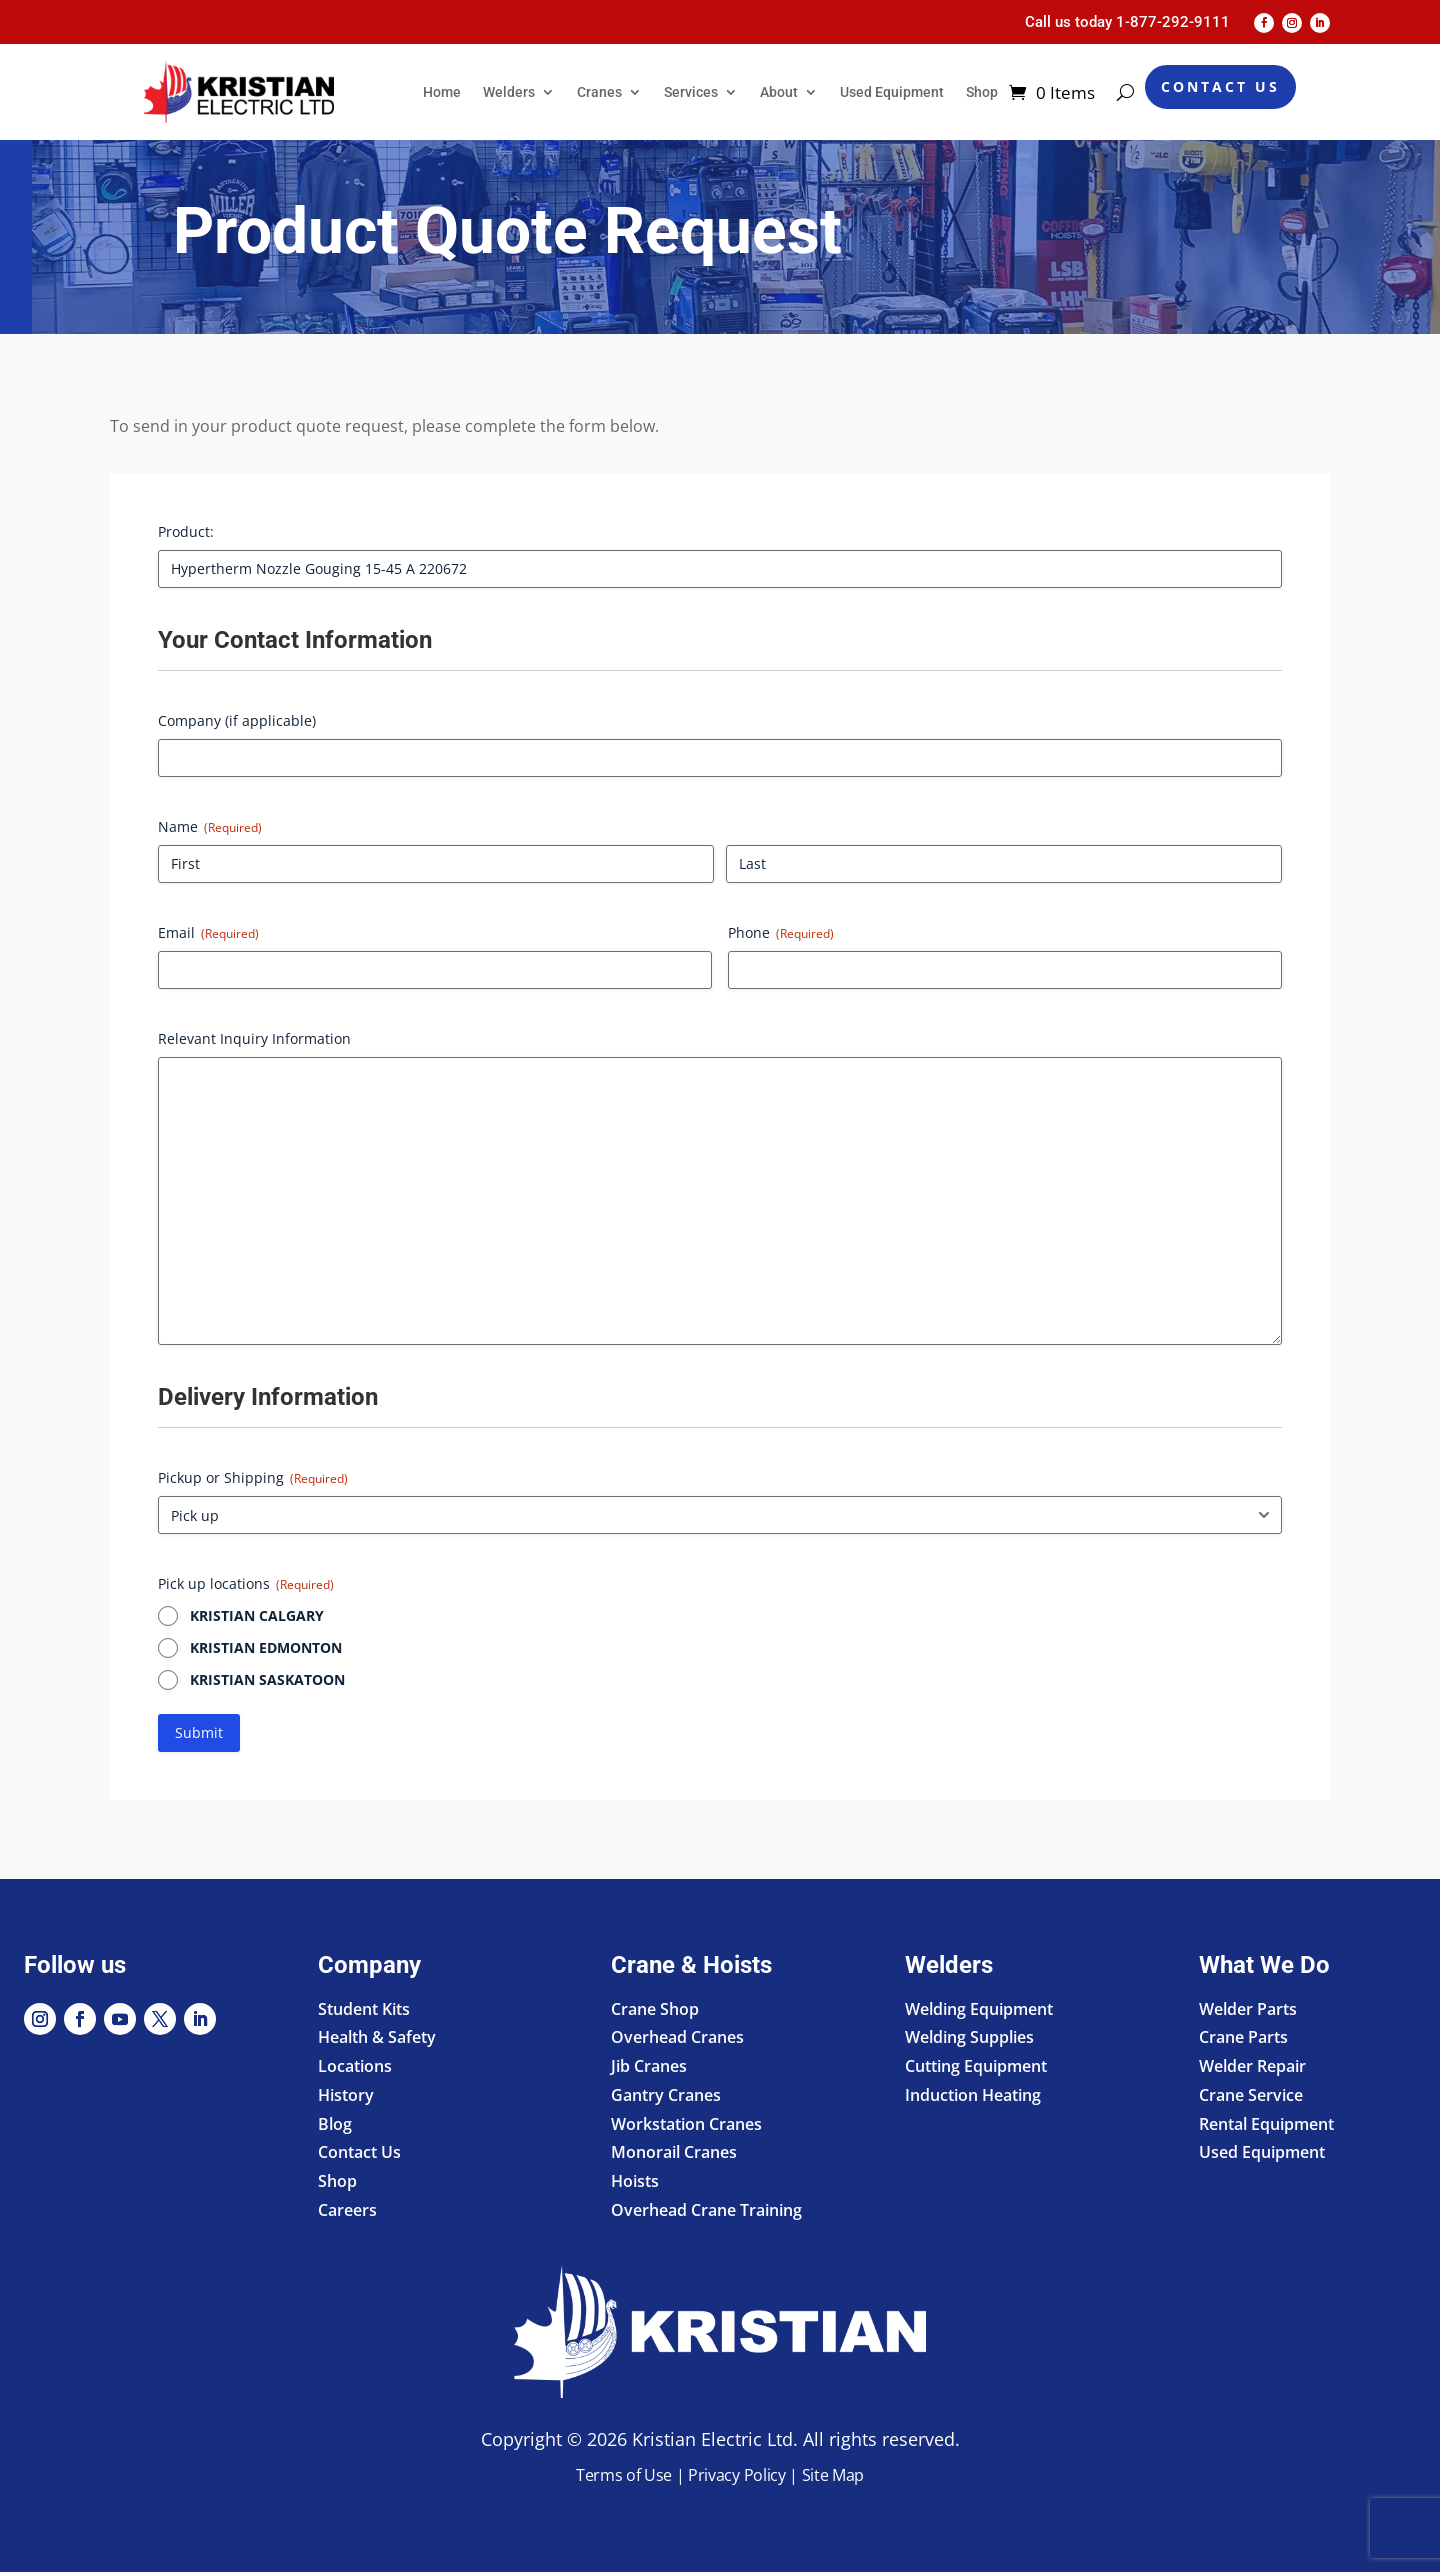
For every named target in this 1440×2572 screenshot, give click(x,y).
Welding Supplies (969, 2037)
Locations (355, 2066)
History (346, 2095)
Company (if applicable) (237, 720)
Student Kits (364, 2009)
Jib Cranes (649, 2066)
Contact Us (1220, 86)
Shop (982, 92)
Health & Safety (377, 2037)
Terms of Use (624, 2475)
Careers (347, 2210)
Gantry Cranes (666, 2095)
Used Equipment (892, 92)
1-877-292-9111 (1173, 22)
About (779, 92)
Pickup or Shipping (253, 1477)
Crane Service (1251, 2095)
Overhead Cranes (677, 2037)
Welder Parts (1248, 2009)
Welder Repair (1252, 2066)
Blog (335, 2124)
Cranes (599, 92)
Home (442, 92)
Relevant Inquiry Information (254, 1038)
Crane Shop (655, 2009)
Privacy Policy (737, 2475)
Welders (509, 92)
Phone (781, 932)
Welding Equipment (979, 2009)
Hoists (635, 2181)
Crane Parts (1243, 2037)
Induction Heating (973, 2095)
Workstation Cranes (686, 2124)
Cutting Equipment (976, 2066)
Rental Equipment (1266, 2124)
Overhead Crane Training (706, 2210)
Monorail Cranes (674, 2152)
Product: (186, 531)
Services (691, 92)
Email (208, 932)
